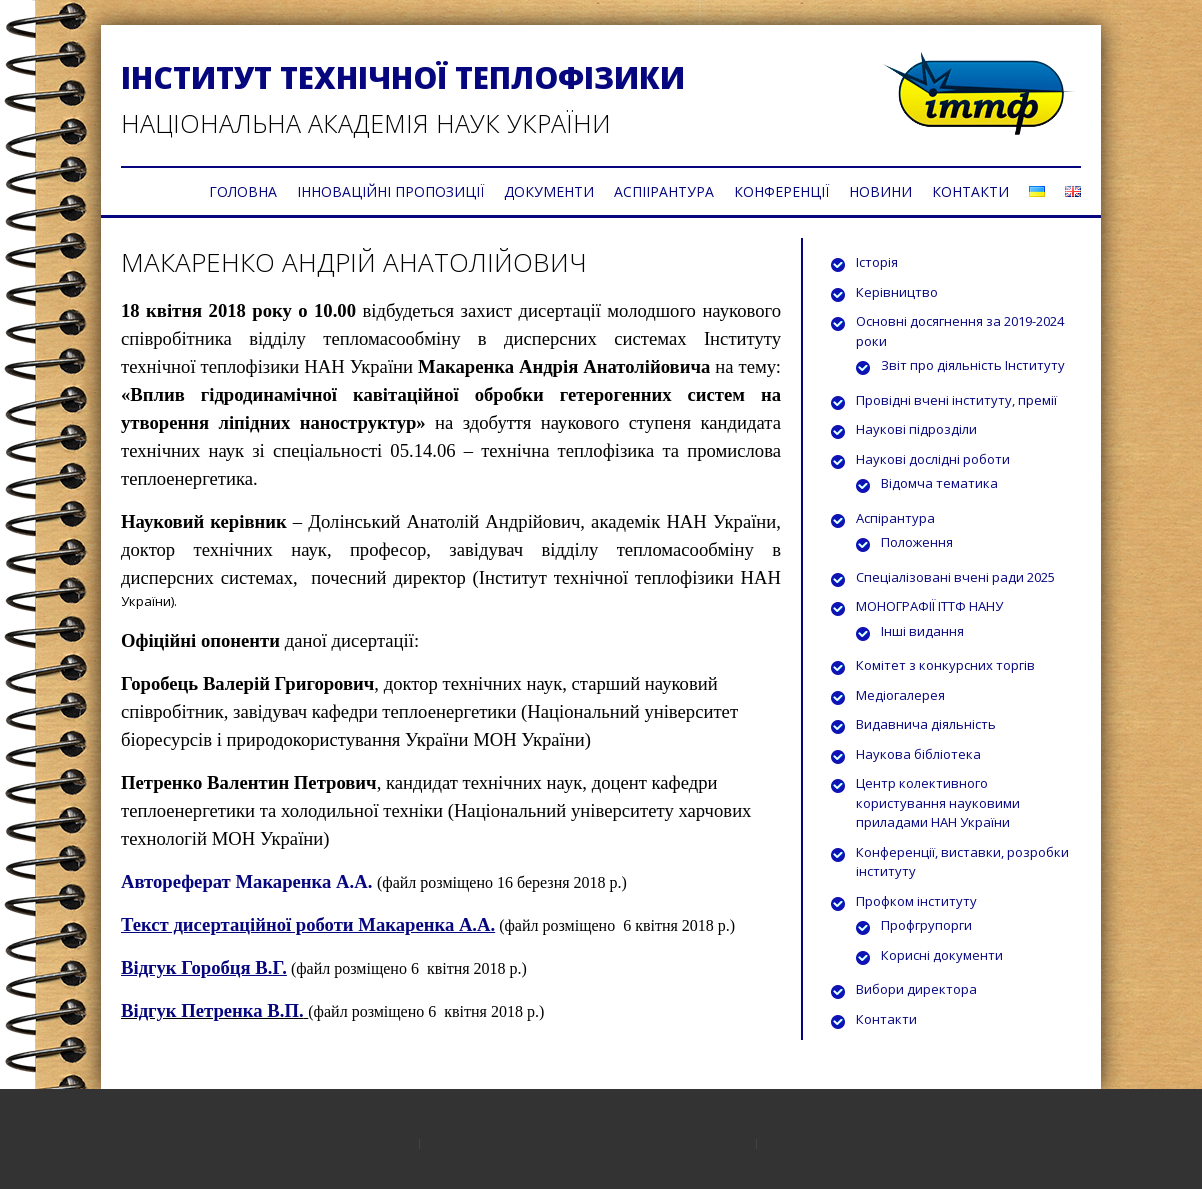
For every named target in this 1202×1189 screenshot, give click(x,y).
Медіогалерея (900, 695)
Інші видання (922, 631)
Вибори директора (916, 989)
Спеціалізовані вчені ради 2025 (955, 577)
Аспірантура (895, 518)
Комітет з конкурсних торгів (945, 665)
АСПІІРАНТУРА (664, 191)
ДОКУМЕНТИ (549, 191)
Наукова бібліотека (918, 754)
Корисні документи (942, 955)
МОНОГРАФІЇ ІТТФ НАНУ (929, 606)
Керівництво (897, 292)
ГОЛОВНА (243, 191)
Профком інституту (916, 901)
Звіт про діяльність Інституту (973, 365)
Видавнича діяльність (926, 724)
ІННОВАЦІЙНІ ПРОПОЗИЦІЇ (390, 191)
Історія (877, 262)
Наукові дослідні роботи (933, 459)
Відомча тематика (939, 483)
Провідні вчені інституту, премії (956, 400)
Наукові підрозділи (916, 429)
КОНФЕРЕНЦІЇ (781, 191)
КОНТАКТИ (970, 191)
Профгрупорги (926, 925)
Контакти (886, 1019)
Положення (917, 542)
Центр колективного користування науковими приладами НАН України (938, 802)
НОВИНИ (880, 191)
